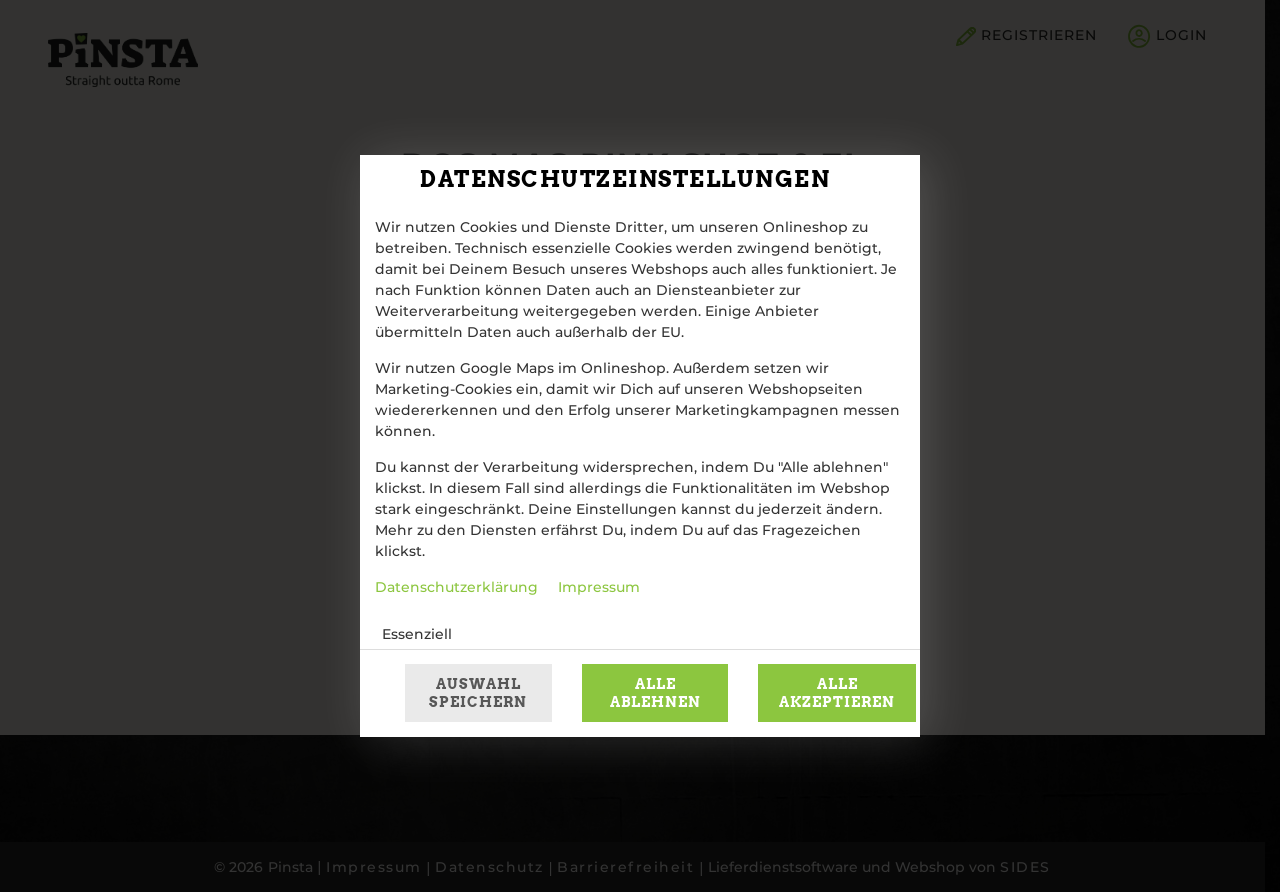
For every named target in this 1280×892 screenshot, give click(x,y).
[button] (813, 635)
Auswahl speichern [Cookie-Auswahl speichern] (478, 693)
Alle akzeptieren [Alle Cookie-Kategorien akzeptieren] (837, 693)
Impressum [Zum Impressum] (599, 588)
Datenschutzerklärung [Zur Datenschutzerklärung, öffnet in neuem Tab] (456, 588)
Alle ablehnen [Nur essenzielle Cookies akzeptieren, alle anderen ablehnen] (655, 693)
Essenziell (417, 635)
